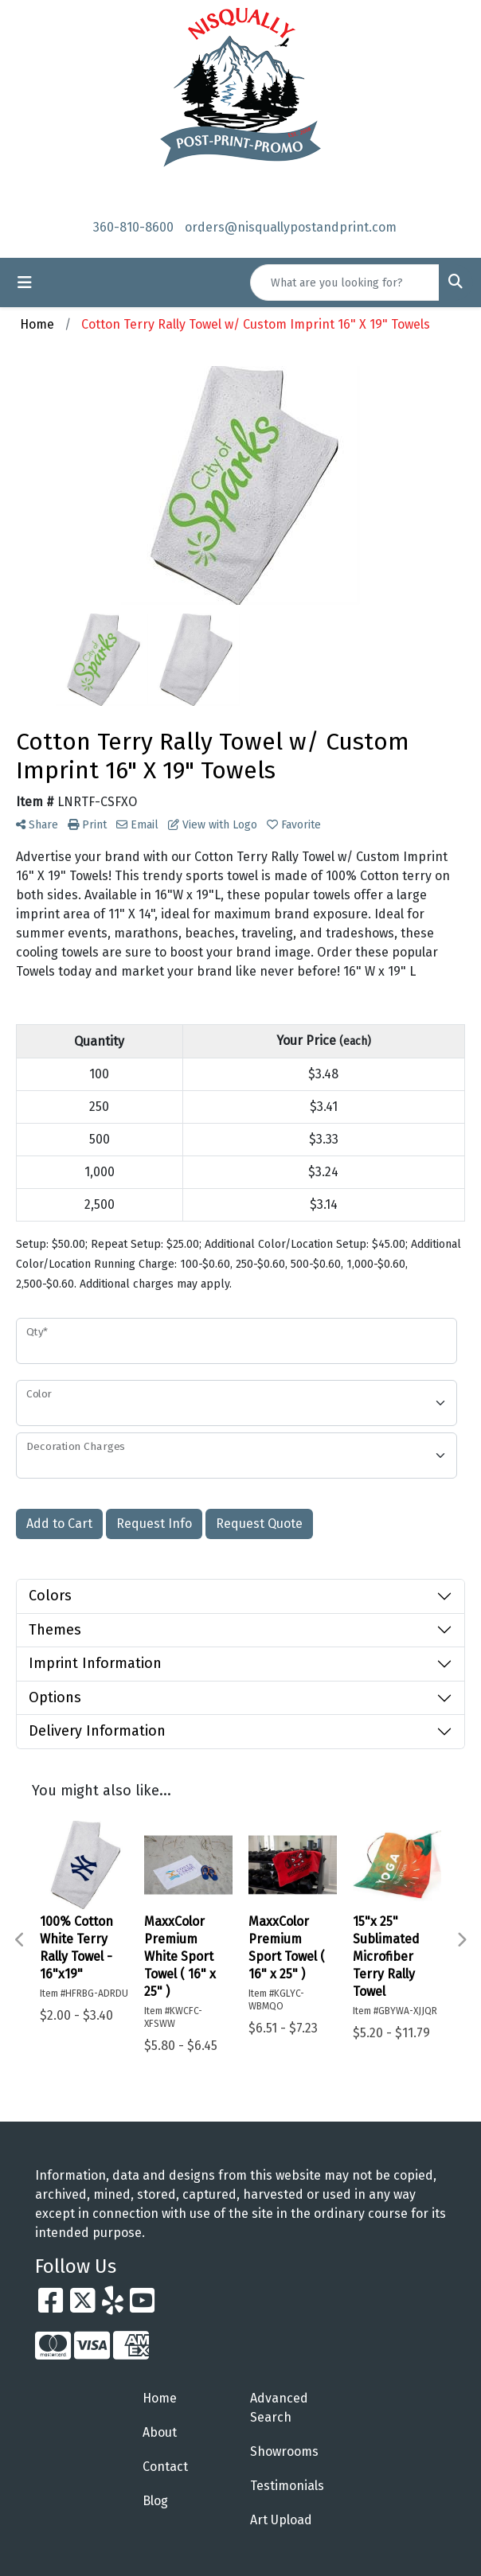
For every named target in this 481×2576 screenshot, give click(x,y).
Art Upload (281, 2519)
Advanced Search (279, 2408)
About (160, 2432)
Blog (155, 2500)
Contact (165, 2466)
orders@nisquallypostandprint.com (291, 227)
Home (160, 2398)
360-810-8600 (133, 227)
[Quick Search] (345, 282)
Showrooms (284, 2451)
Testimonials (287, 2485)
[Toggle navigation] (24, 282)
